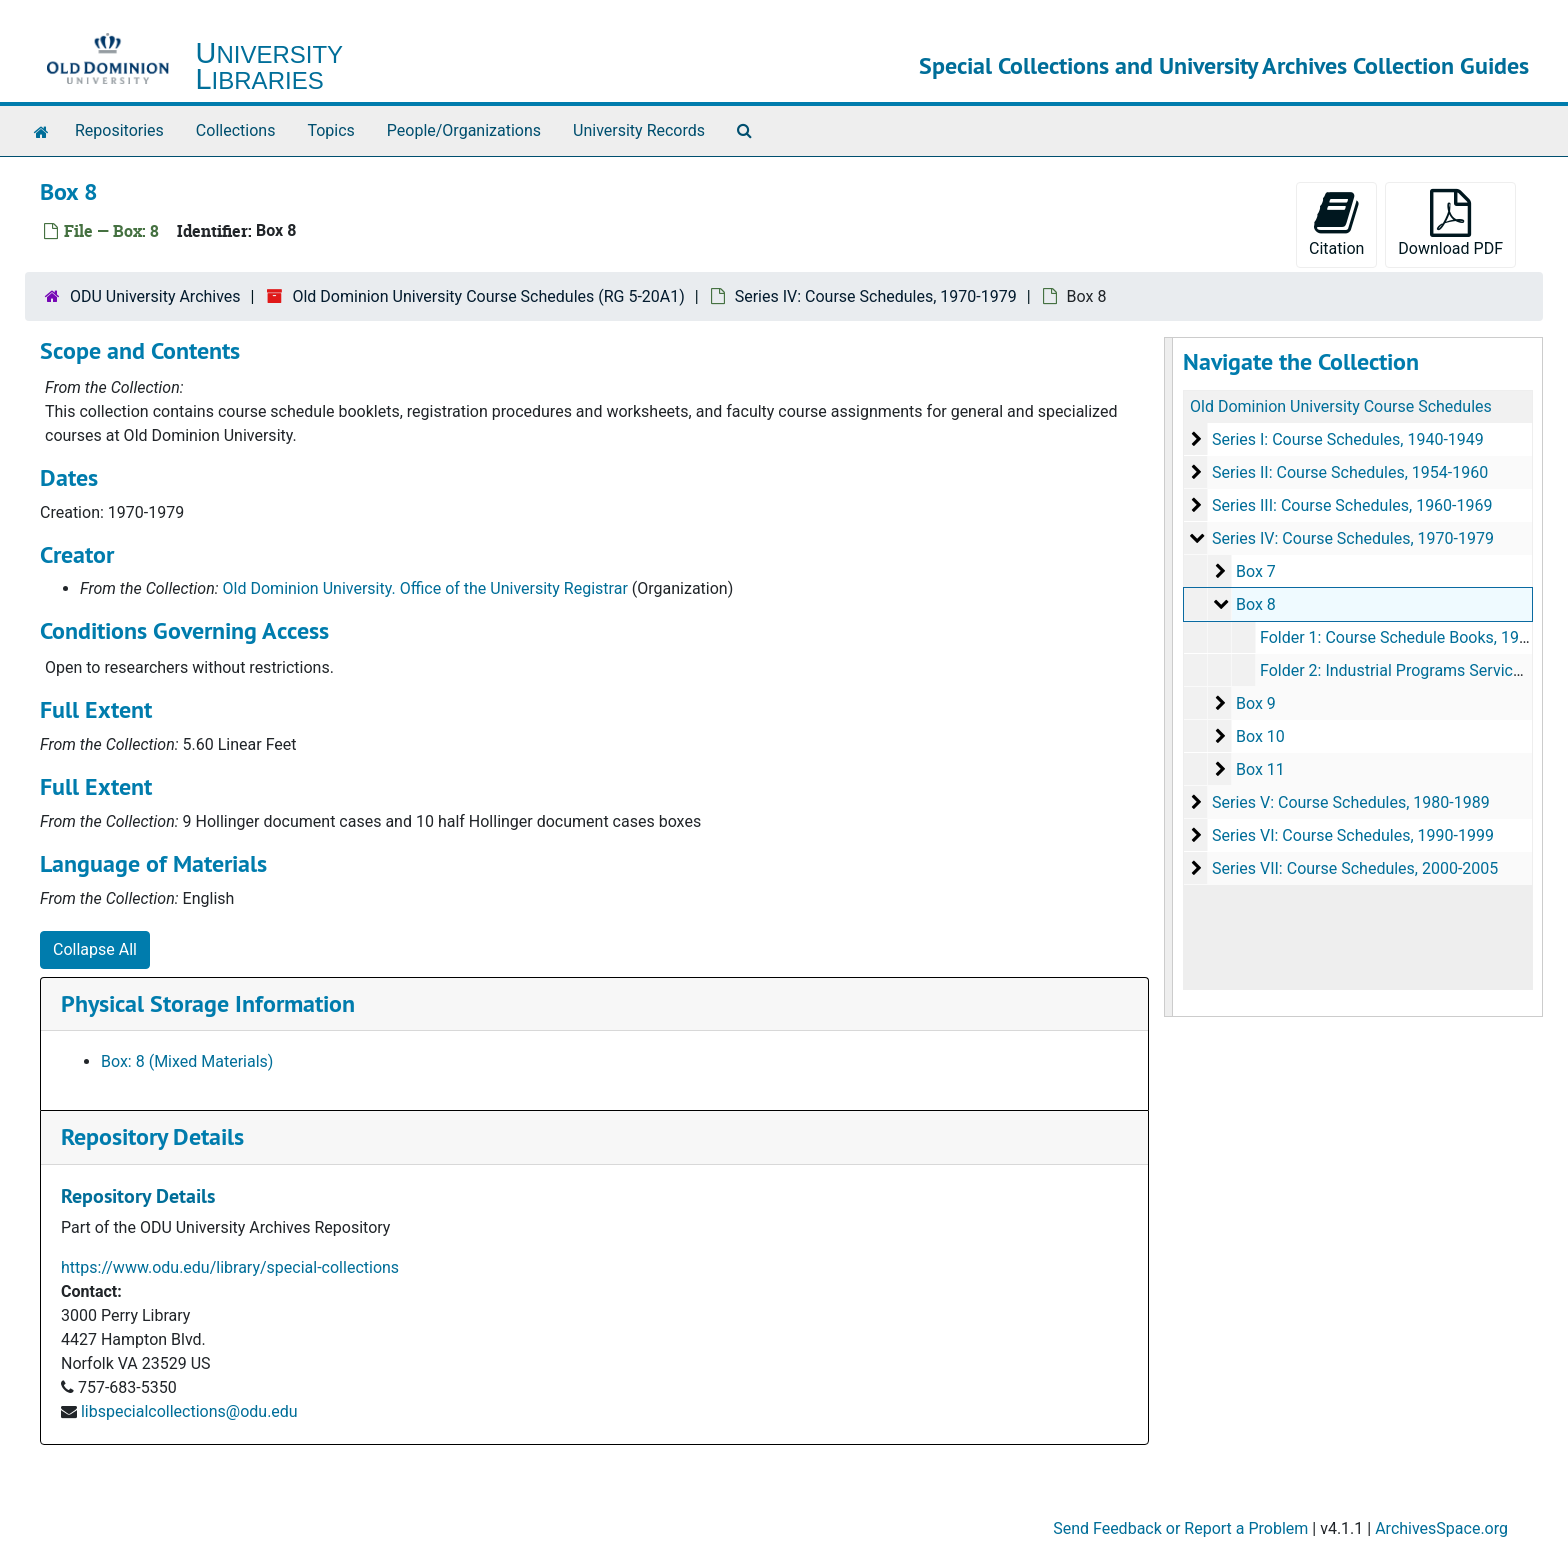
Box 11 (1259, 769)
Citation (1336, 223)
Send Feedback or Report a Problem (1180, 1528)
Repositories (119, 130)
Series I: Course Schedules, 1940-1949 (1347, 439)
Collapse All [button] (95, 949)
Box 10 (1259, 736)
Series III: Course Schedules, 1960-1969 (1351, 505)
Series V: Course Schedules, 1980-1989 (1350, 802)
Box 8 (1255, 604)
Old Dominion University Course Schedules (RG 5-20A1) (488, 296)
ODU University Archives (155, 296)
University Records (639, 130)
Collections (236, 130)
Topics (330, 130)
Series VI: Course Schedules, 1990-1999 (1352, 835)
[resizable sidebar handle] (1169, 677)
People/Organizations (464, 130)
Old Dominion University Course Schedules (1341, 406)
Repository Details (152, 1136)
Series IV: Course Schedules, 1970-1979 (876, 296)
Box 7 (1255, 571)
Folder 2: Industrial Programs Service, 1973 (1411, 670)
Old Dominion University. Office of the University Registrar (425, 588)
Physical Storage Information (208, 1003)
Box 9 (1255, 703)
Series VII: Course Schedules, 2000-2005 (1354, 868)
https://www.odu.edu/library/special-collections (230, 1267)
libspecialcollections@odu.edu (189, 1411)
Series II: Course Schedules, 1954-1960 (1349, 472)
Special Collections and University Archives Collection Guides (1224, 65)
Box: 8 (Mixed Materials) (187, 1061)
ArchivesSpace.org (1441, 1528)
